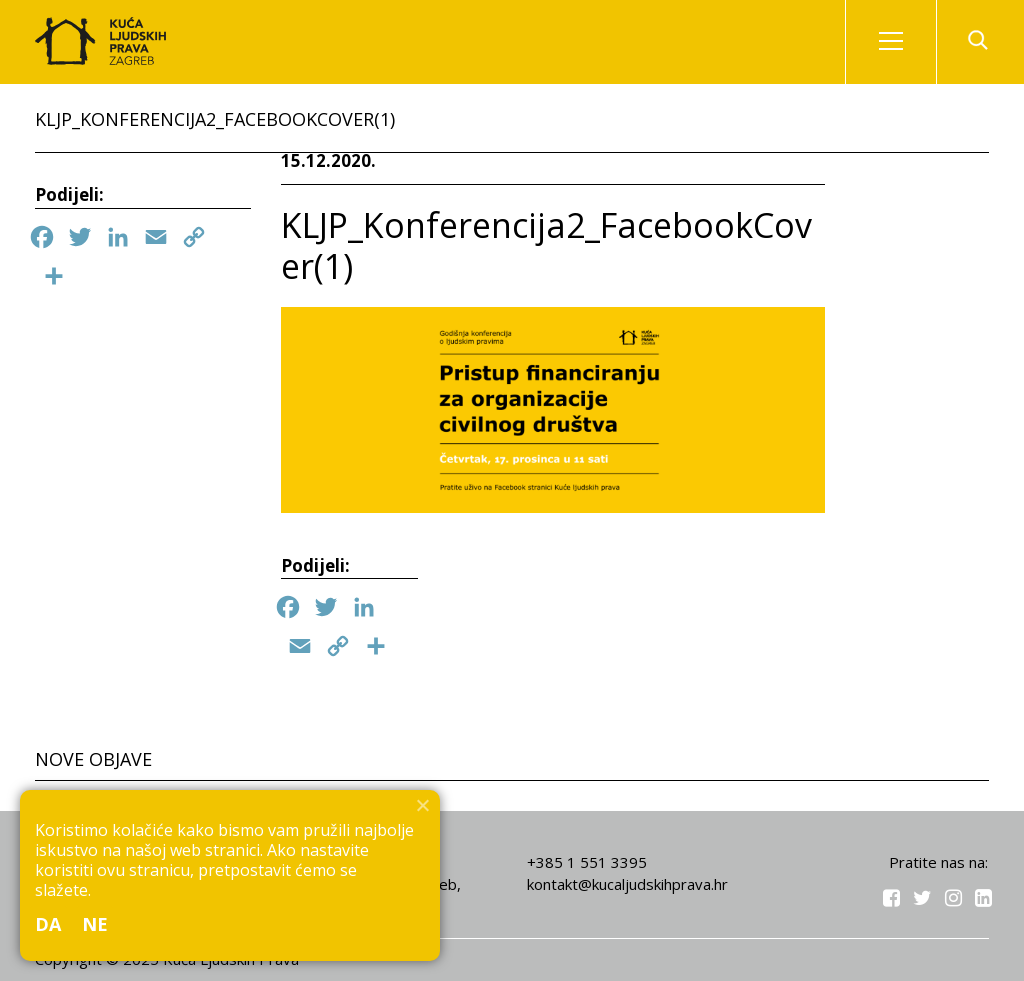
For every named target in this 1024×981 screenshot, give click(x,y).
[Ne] (422, 805)
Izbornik (908, 41)
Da (48, 924)
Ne (95, 924)
